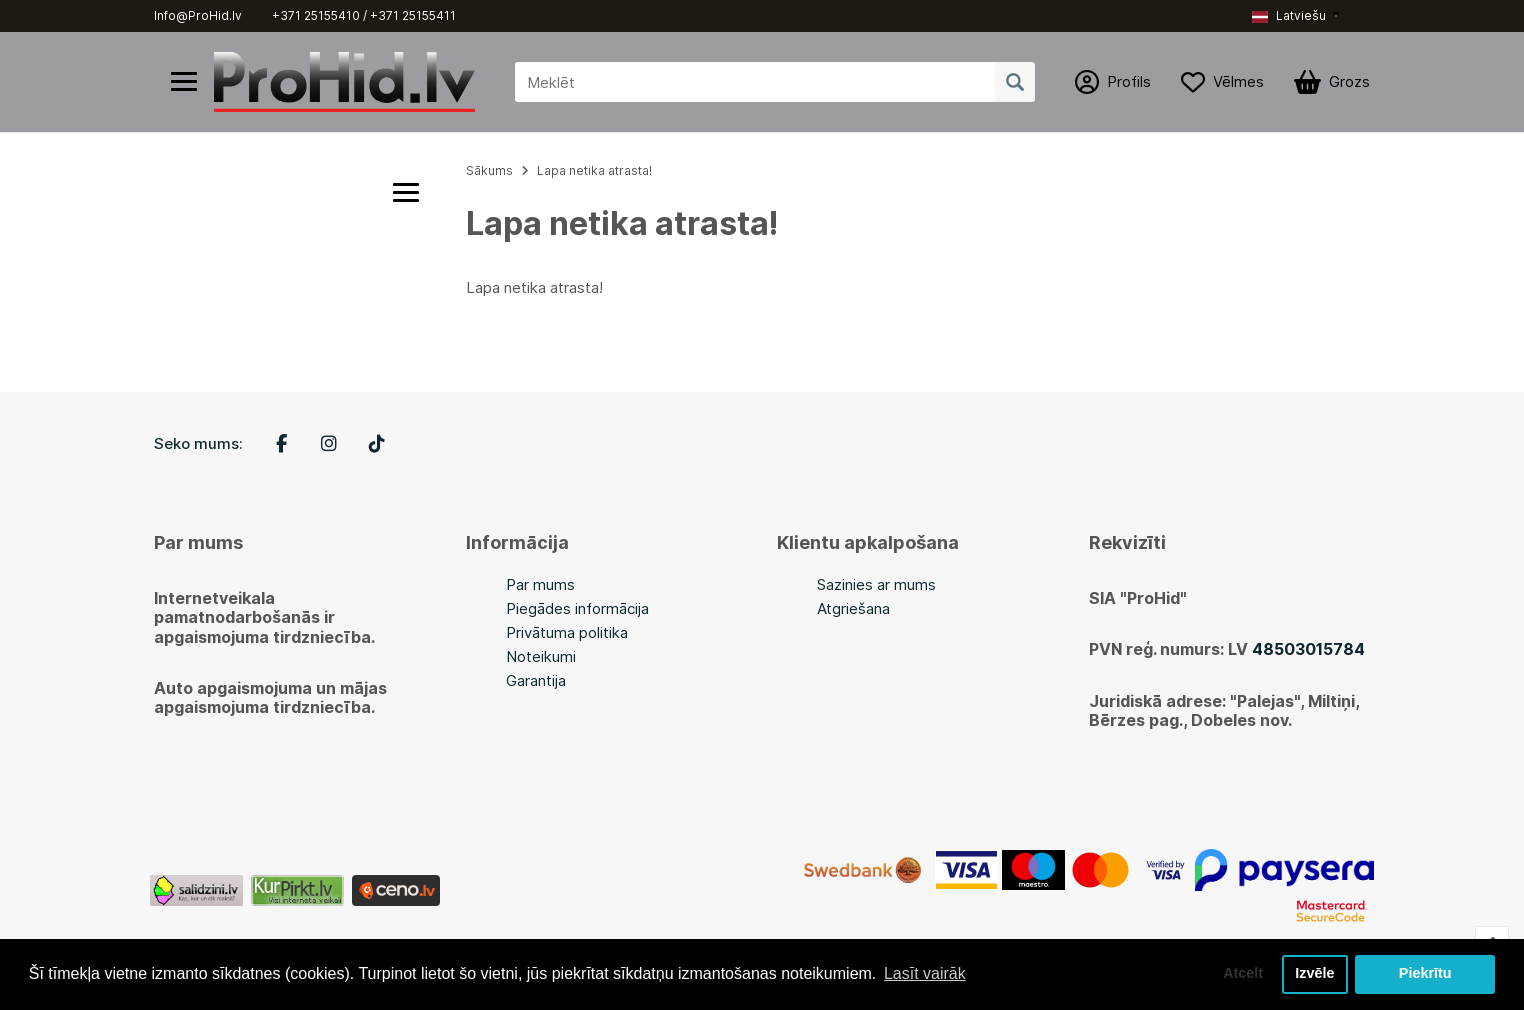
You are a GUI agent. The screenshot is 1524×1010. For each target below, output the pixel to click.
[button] (1296, 16)
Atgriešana (853, 608)
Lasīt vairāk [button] (925, 973)
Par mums (540, 584)
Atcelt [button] (1243, 974)
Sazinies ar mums (876, 584)
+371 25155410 (316, 15)
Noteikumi (541, 656)
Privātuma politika (567, 632)
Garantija (536, 680)
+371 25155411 (413, 15)
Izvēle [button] (1314, 974)
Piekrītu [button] (1425, 974)
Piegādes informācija (577, 608)
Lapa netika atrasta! (594, 170)
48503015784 (1308, 649)
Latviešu (1289, 15)
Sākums (489, 170)
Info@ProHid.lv (198, 15)
